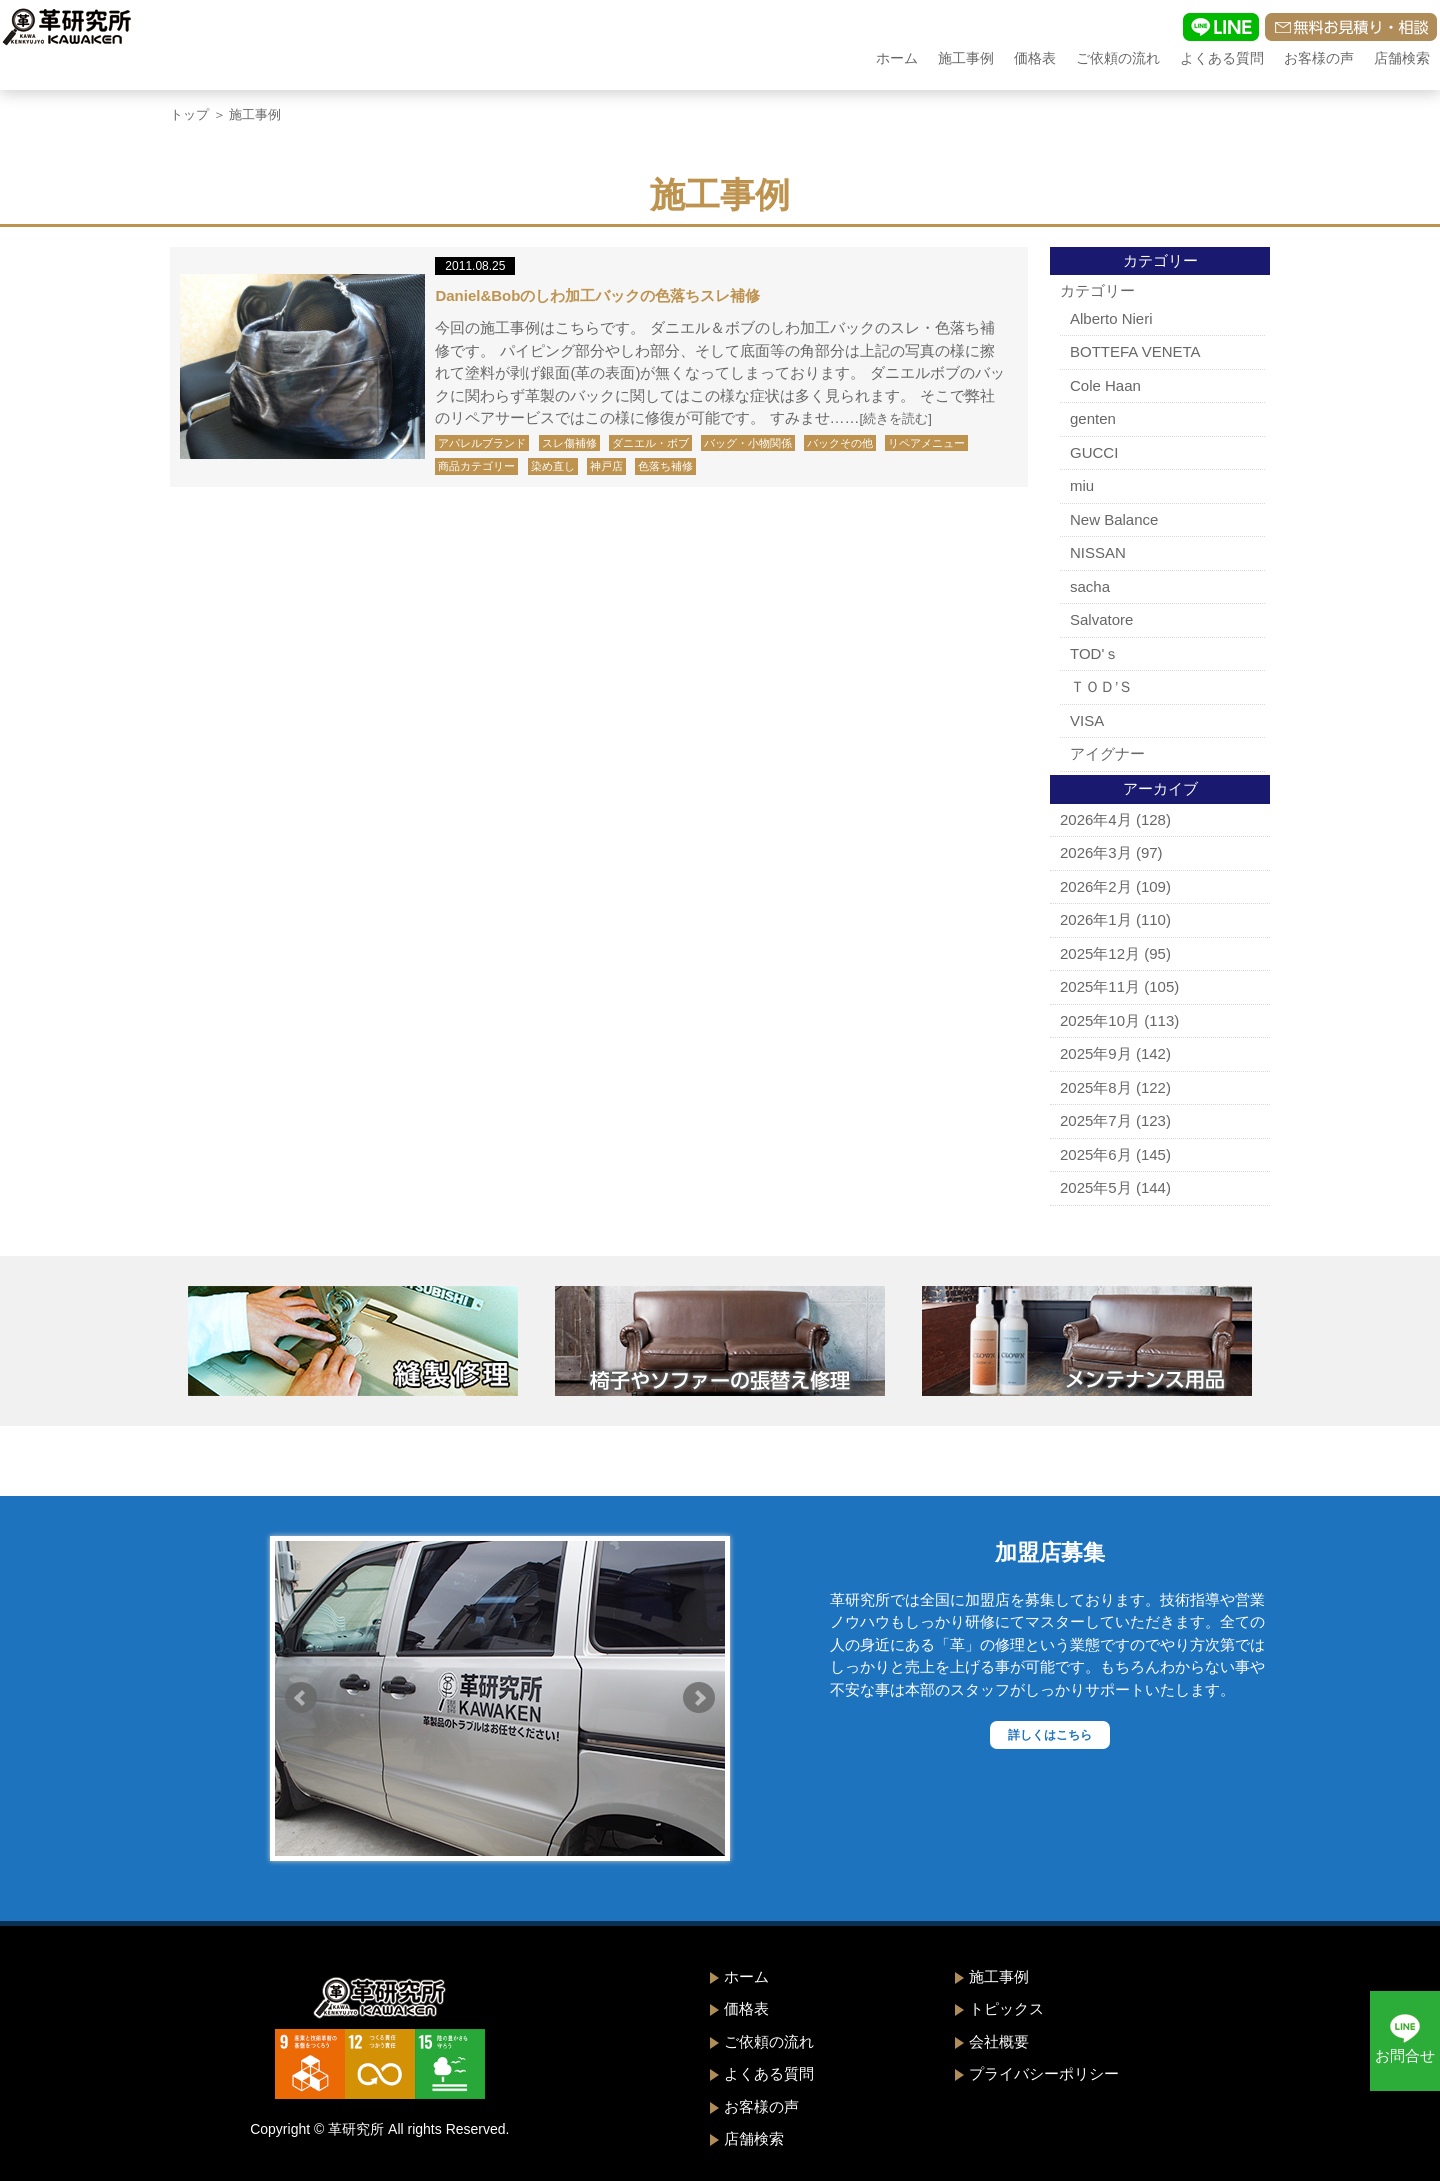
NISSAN (1098, 552)
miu (1082, 485)
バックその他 (840, 443)
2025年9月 (1096, 1053)
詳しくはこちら (1050, 1735)
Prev (301, 1698)
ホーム (897, 58)
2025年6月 (1096, 1154)
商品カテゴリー (476, 466)
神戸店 (606, 466)
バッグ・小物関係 (748, 443)
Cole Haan (1105, 385)
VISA (1087, 720)
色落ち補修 (665, 466)
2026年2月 (1096, 886)
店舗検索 (1402, 58)
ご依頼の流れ (1118, 58)
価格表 (1035, 58)
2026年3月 (1096, 852)
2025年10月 (1100, 1020)
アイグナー (1107, 753)
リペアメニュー (926, 443)
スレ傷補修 (569, 443)
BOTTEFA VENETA (1135, 351)
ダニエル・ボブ (650, 443)
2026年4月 (1096, 819)
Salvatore (1101, 619)
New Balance (1114, 519)
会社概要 (999, 2041)
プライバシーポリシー (1044, 2073)
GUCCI (1094, 452)
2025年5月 (1096, 1187)
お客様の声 (1319, 58)
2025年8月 (1096, 1087)
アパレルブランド (482, 443)
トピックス (1006, 2008)
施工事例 (966, 58)
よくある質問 (1222, 58)
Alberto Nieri (1111, 318)
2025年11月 (1100, 986)
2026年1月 (1096, 919)
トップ (189, 114)
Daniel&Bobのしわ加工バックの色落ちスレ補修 (597, 295)
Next (699, 1698)
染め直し (553, 466)
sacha (1090, 586)
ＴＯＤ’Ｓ (1101, 686)
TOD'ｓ (1094, 653)
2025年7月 (1096, 1120)
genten (1093, 418)
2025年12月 (1100, 953)
